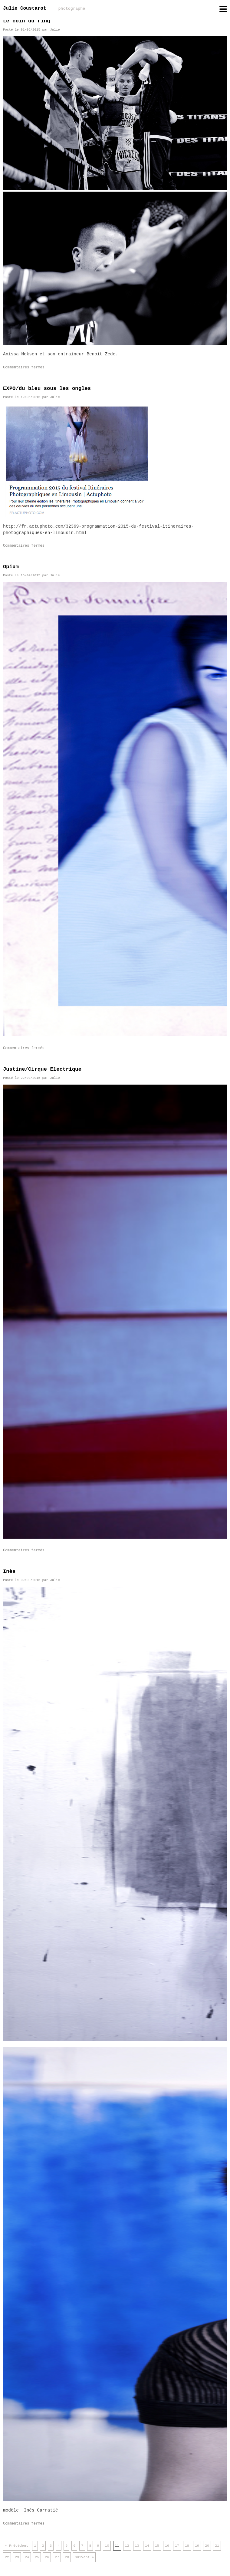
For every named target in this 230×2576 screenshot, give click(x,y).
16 (167, 2546)
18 (187, 2546)
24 (27, 2557)
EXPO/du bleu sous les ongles (47, 388)
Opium (11, 567)
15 (157, 2546)
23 (17, 2557)
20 (207, 2546)
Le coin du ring (26, 21)
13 (137, 2546)
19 (197, 2546)
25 (37, 2557)
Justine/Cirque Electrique (42, 1069)
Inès (9, 1571)
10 (107, 2546)
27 (57, 2557)
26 (47, 2557)
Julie (55, 29)
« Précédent (16, 2546)
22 (7, 2557)
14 (147, 2546)
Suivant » (84, 2557)
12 (127, 2546)
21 (217, 2546)
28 (67, 2557)
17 (177, 2546)
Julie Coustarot (44, 8)
